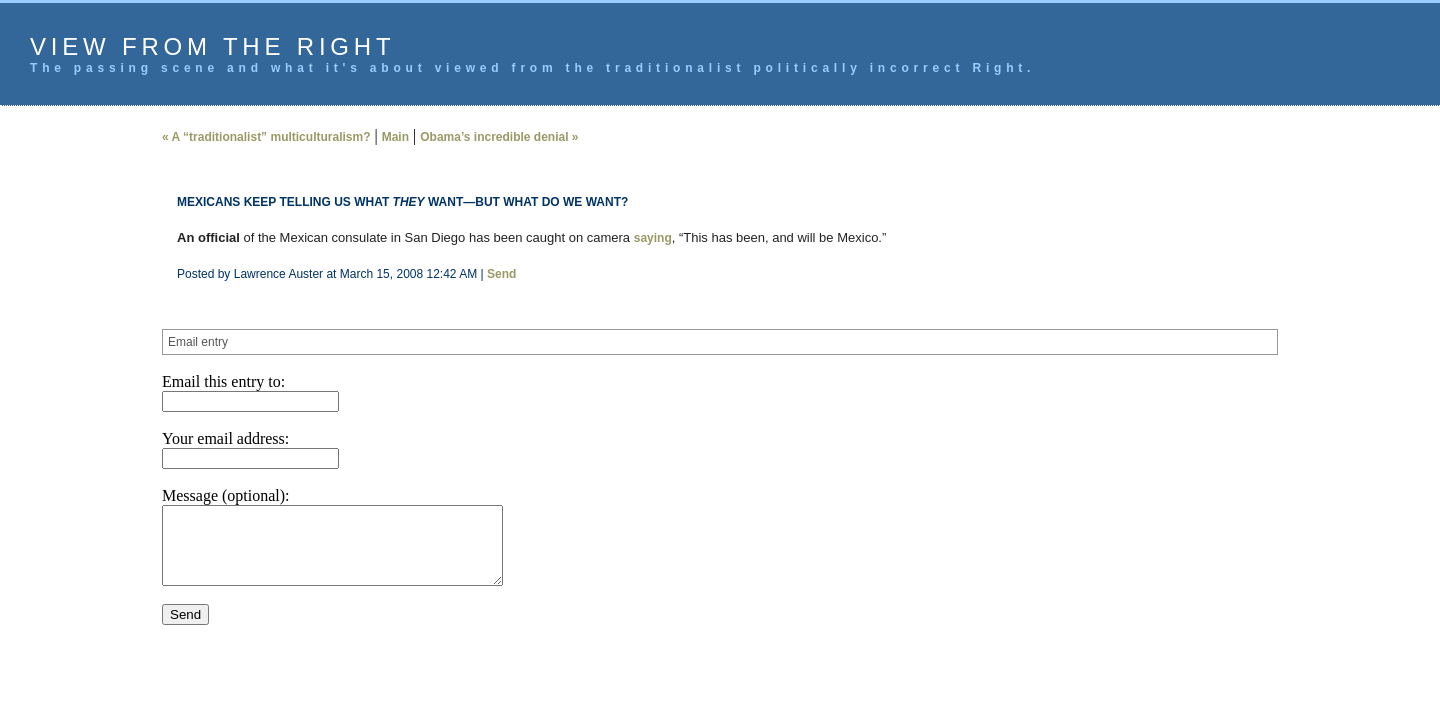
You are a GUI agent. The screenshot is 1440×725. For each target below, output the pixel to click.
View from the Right (212, 46)
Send (501, 274)
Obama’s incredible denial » (499, 137)
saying (653, 238)
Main (395, 137)
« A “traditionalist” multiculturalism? (266, 137)
